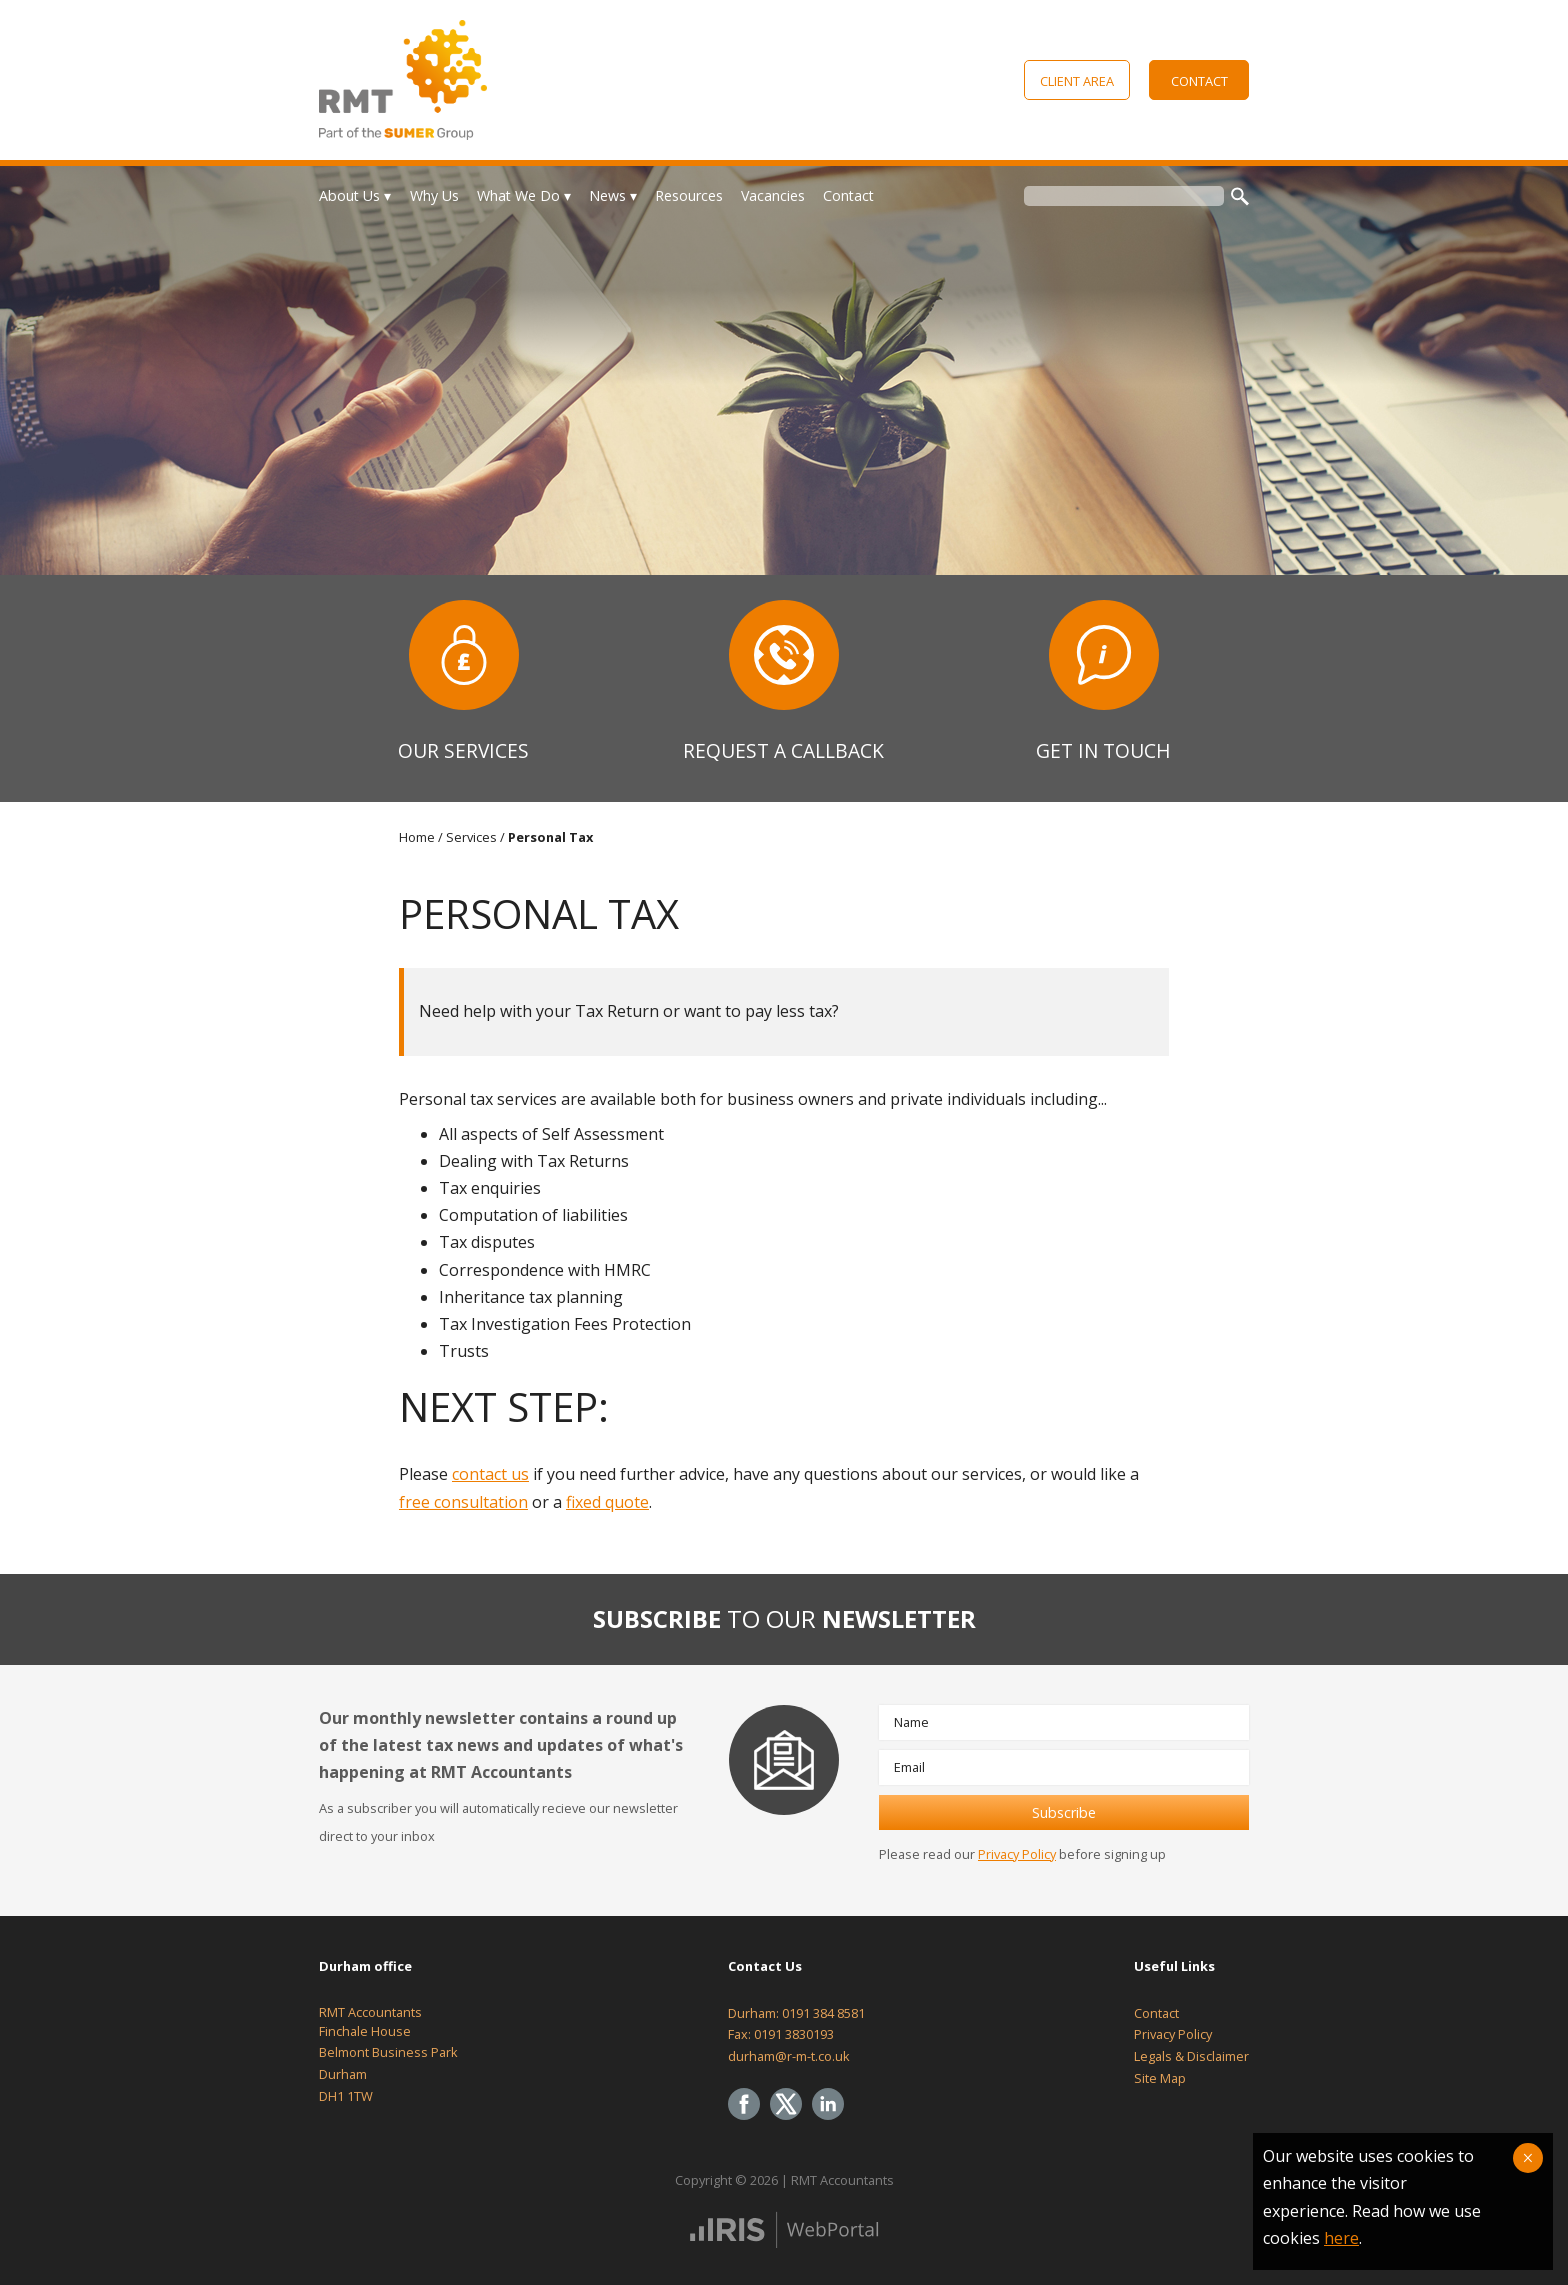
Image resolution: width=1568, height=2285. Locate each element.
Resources (689, 195)
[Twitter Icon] (791, 2121)
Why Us (434, 195)
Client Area (1077, 81)
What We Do (518, 195)
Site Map (1160, 2078)
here (1341, 2238)
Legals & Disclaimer (1191, 2056)
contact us (490, 1474)
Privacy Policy (1017, 1854)
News (607, 195)
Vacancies (773, 195)
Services (471, 837)
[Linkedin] (833, 2121)
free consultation (463, 1502)
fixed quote (607, 1502)
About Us (349, 195)
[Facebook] (749, 2121)
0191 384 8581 (823, 2013)
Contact (1199, 81)
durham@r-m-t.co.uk (789, 2056)
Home (417, 837)
